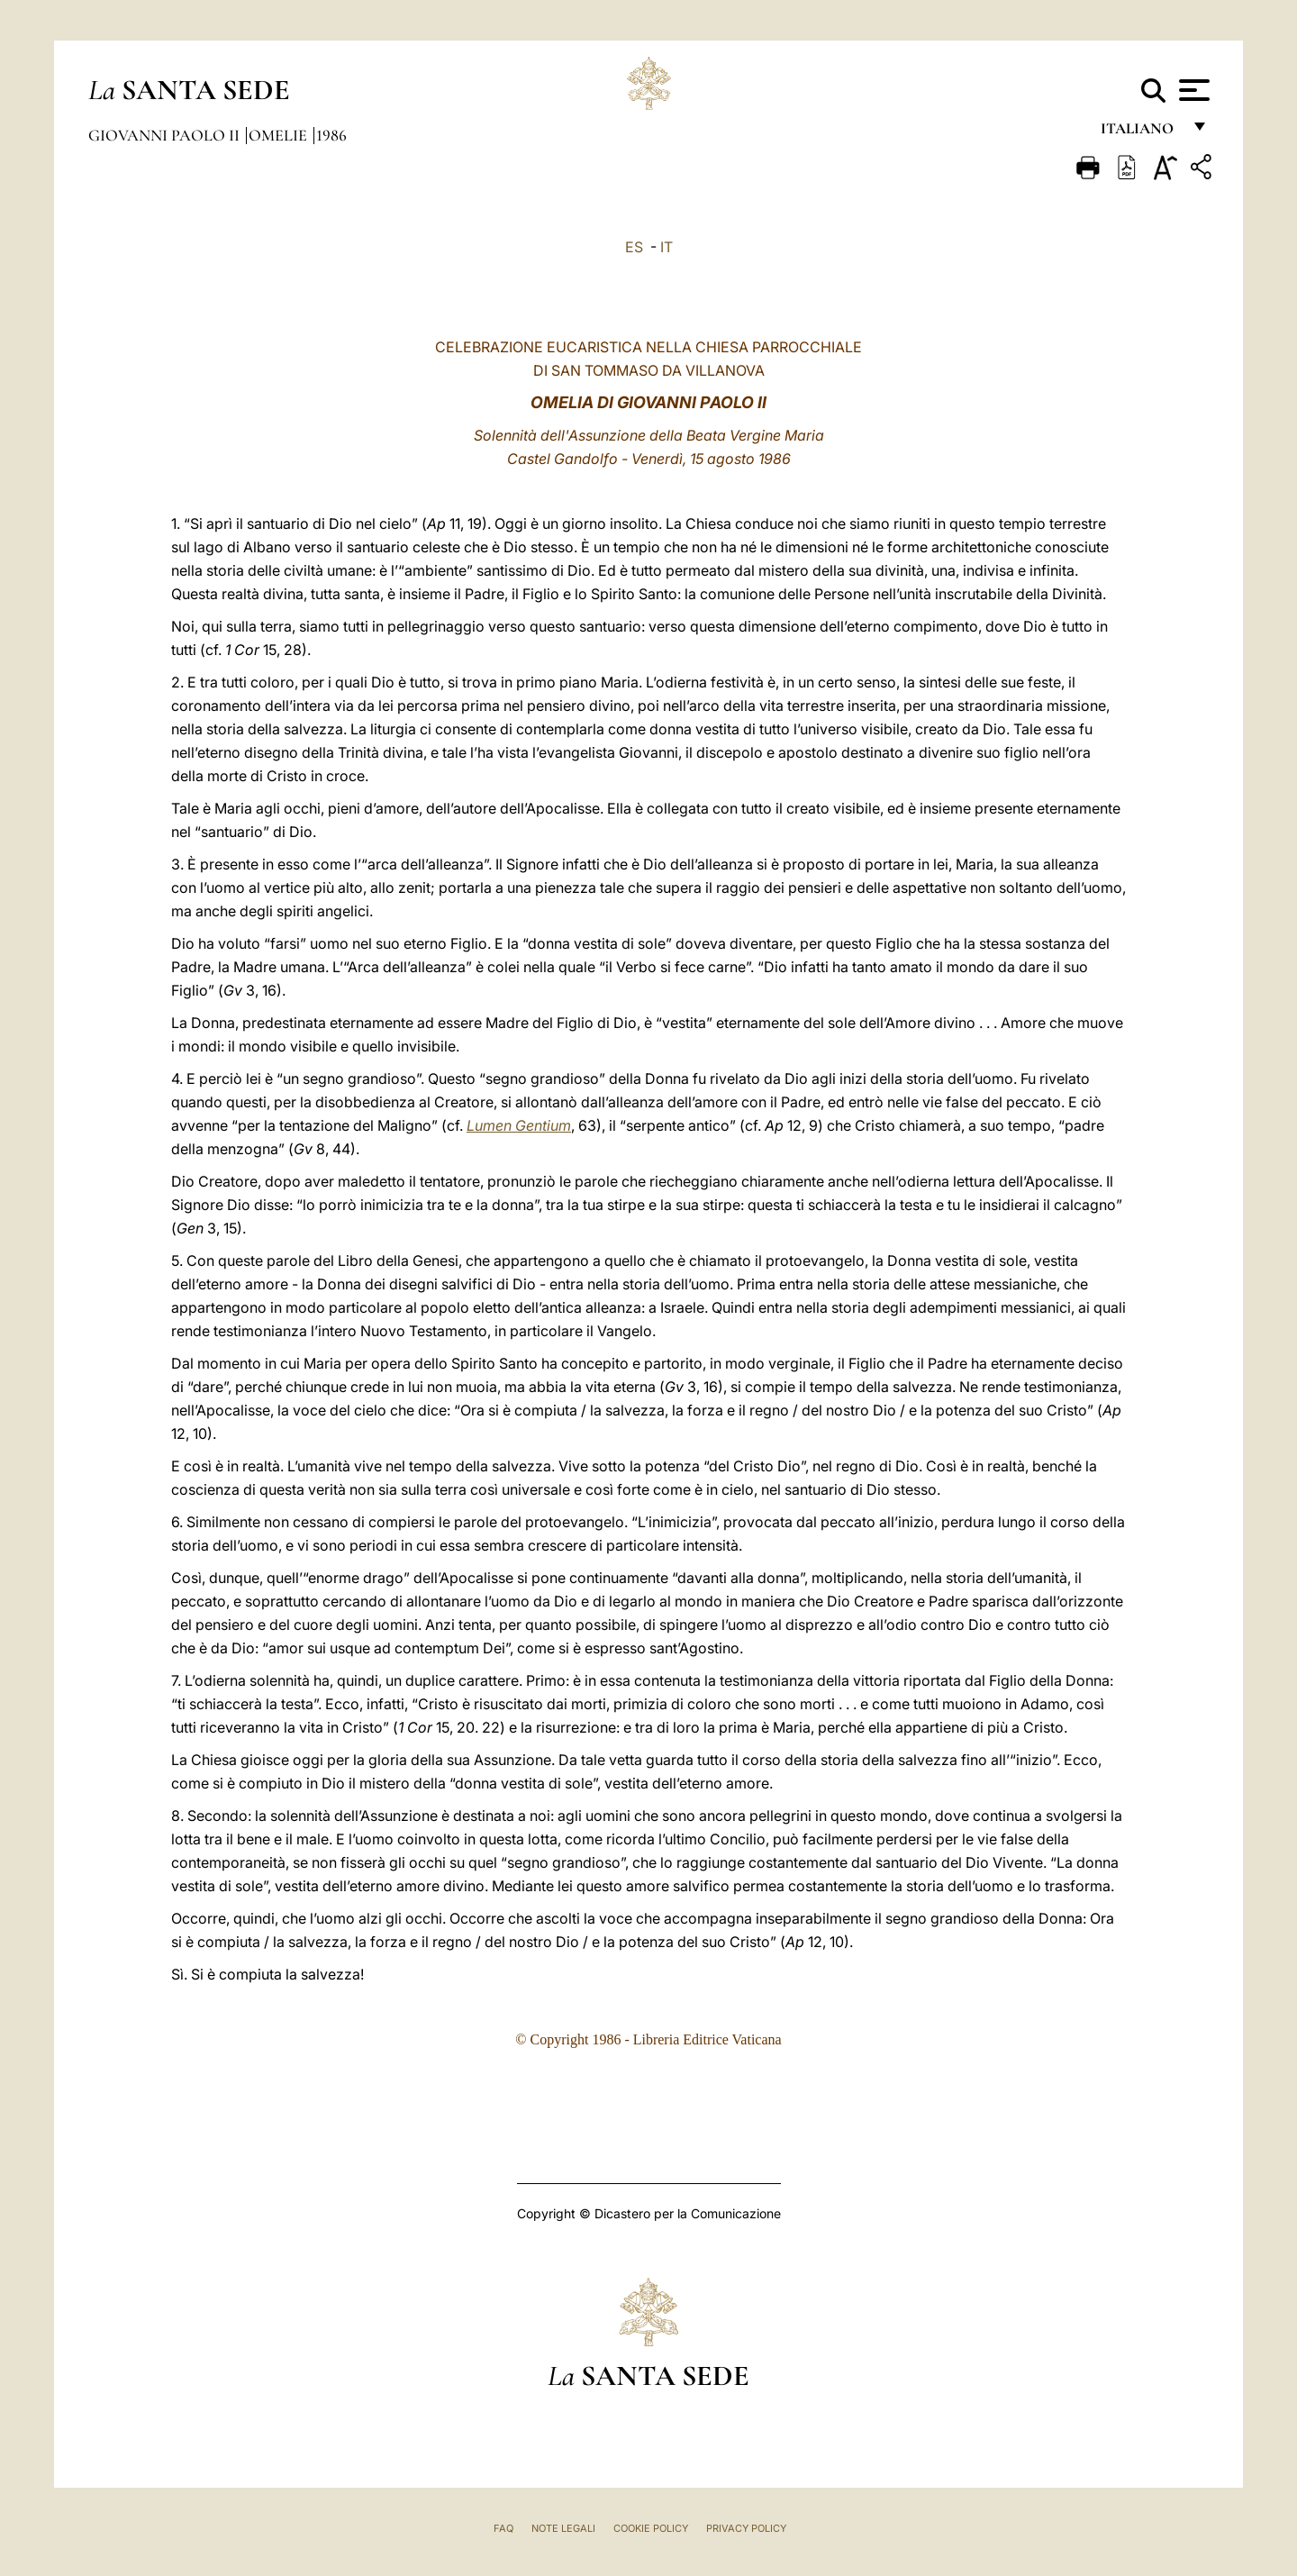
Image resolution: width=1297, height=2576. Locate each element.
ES (634, 247)
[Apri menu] (1192, 90)
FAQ (503, 2528)
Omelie (280, 135)
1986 (331, 135)
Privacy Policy (746, 2528)
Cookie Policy (650, 2528)
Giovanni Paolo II (165, 135)
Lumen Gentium (519, 1125)
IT (666, 247)
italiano (1141, 133)
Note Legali (563, 2528)
